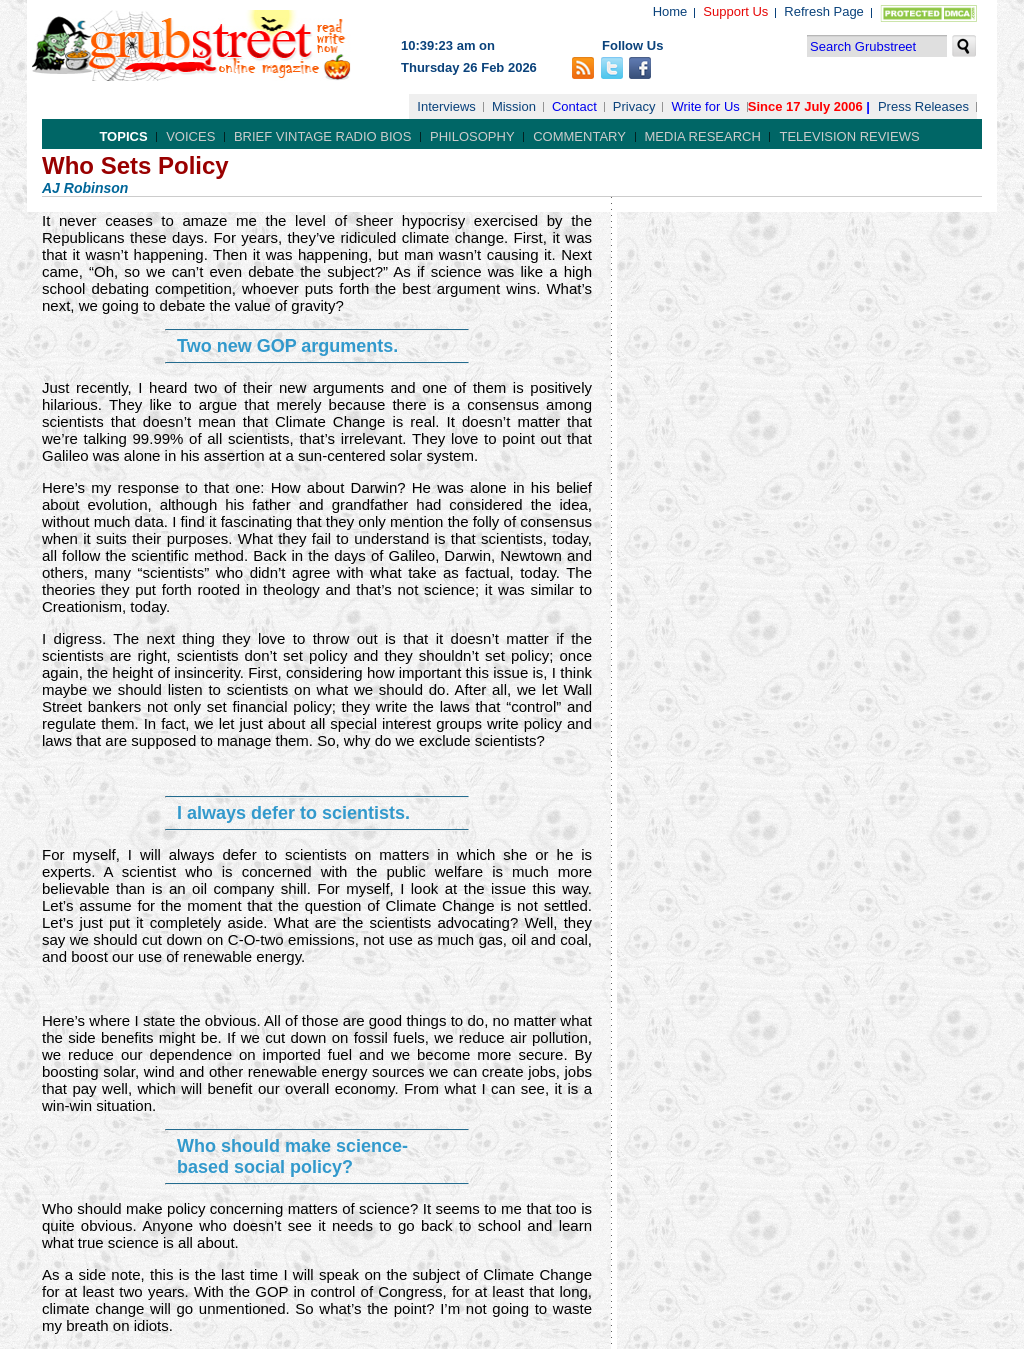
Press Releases (923, 106)
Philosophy (472, 136)
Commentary (579, 136)
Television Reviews (849, 136)
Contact (574, 106)
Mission (514, 106)
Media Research (703, 136)
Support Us (735, 11)
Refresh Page (824, 11)
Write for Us (705, 106)
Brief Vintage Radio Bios (322, 136)
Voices (190, 136)
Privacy (634, 106)
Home (670, 11)
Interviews (446, 106)
